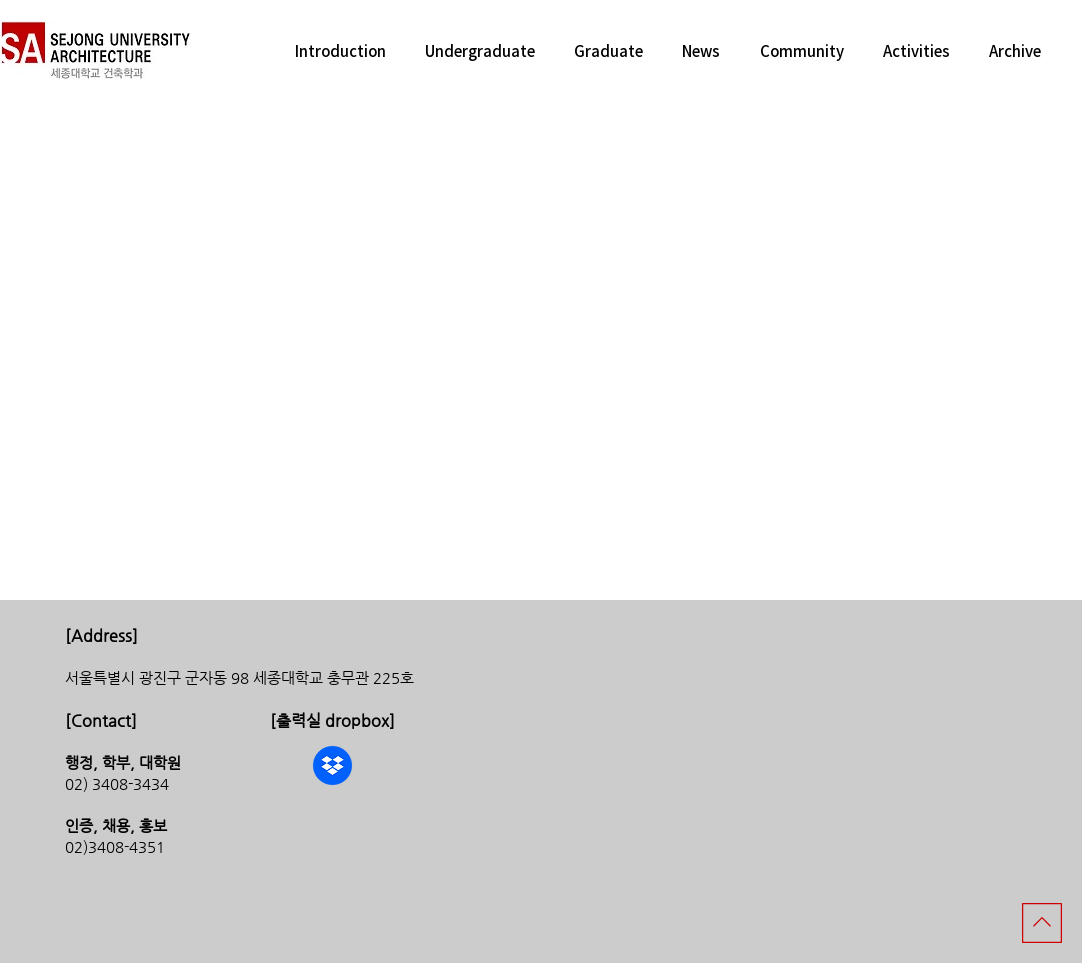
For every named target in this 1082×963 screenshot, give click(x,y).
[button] (340, 51)
